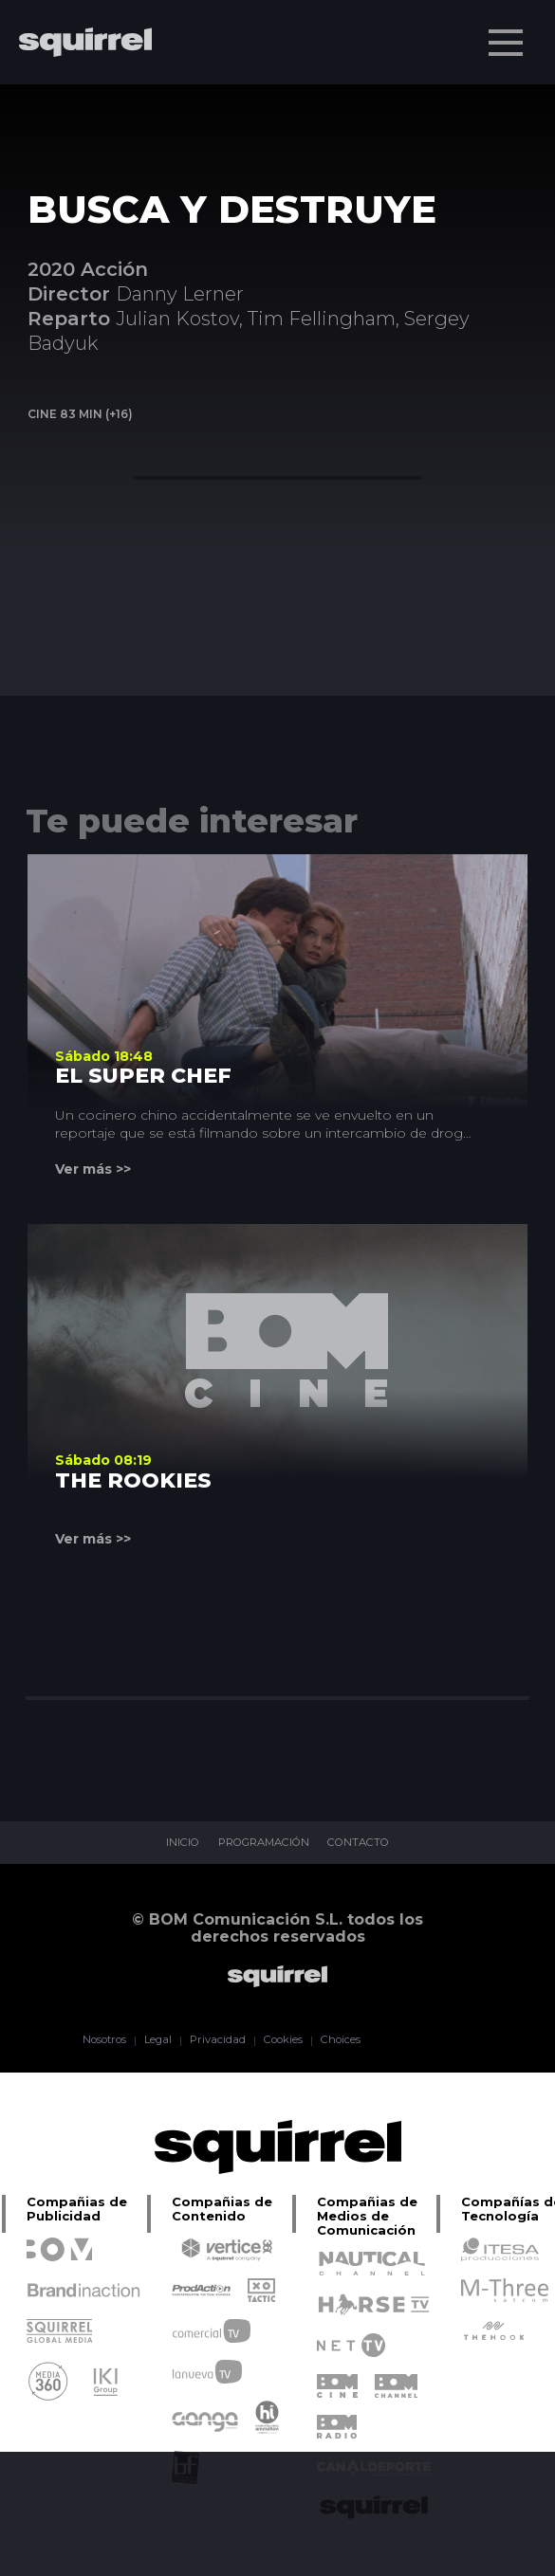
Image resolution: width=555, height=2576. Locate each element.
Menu (508, 33)
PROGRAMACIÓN (261, 1843)
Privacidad (215, 2040)
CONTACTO (368, 1843)
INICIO (171, 1843)
